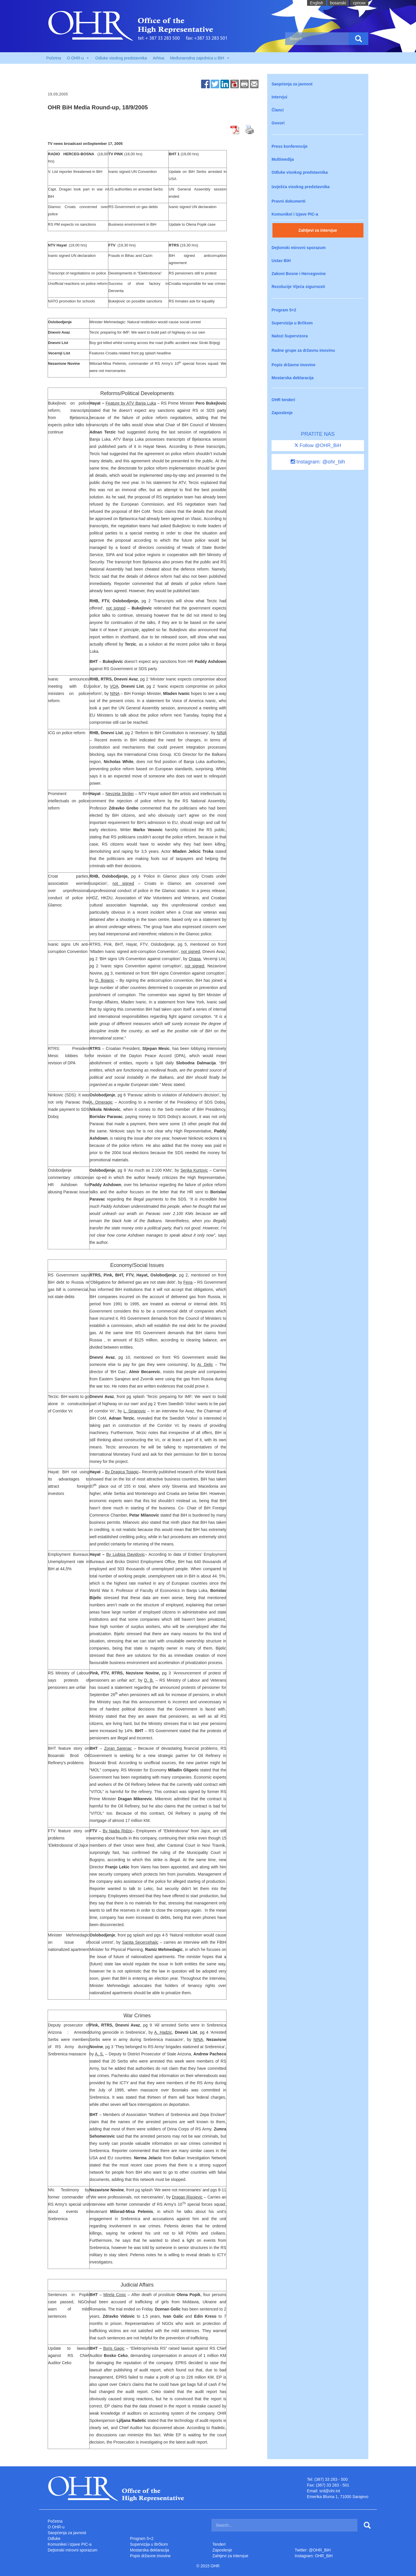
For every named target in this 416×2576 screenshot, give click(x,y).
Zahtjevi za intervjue (317, 230)
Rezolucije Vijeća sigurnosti (298, 286)
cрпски (359, 3)
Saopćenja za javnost (292, 84)
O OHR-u (56, 2527)
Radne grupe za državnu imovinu (303, 350)
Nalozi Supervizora (290, 336)
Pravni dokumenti (288, 201)
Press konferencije (290, 146)
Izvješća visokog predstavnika (301, 186)
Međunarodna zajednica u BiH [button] (200, 58)
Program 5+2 (284, 310)
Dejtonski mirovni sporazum (299, 247)
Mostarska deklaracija (293, 377)
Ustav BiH (281, 260)
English (316, 3)
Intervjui (279, 97)
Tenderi (219, 2544)
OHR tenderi (283, 399)
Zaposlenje (282, 412)
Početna (53, 58)
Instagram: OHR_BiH (314, 2555)
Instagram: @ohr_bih (318, 462)
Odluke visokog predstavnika (121, 58)
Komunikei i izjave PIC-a (295, 214)
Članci (278, 110)
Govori (278, 123)
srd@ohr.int (329, 2491)
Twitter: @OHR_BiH (313, 2550)
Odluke (54, 2538)
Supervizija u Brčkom (292, 323)
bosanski (338, 3)
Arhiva (158, 58)
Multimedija (283, 159)
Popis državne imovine (293, 364)
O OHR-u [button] (78, 58)
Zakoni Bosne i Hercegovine (299, 273)
